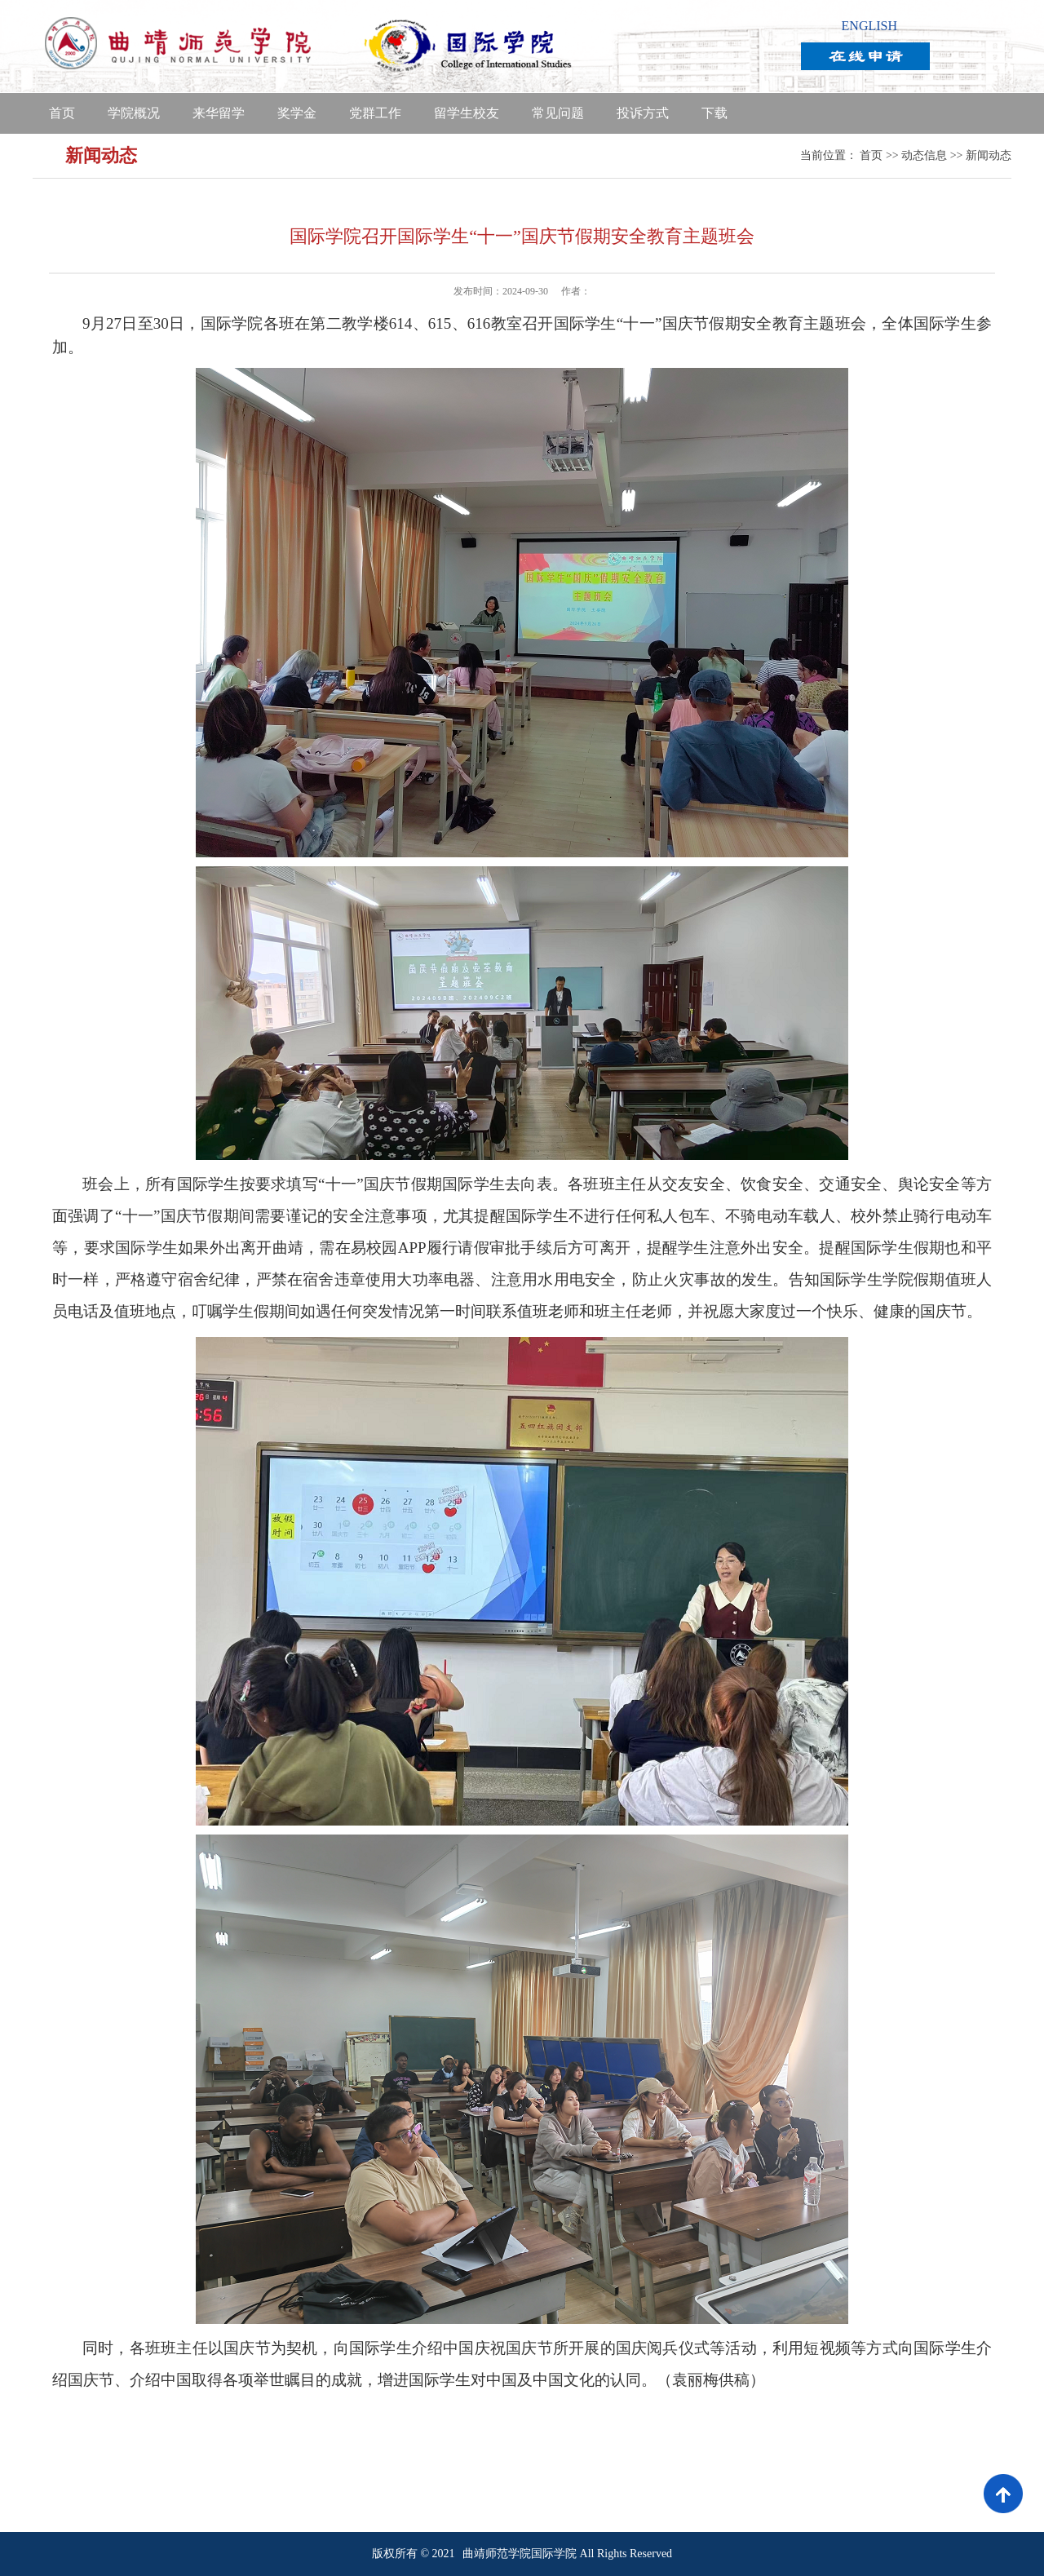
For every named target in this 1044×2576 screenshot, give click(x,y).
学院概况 (134, 113)
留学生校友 (466, 113)
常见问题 (558, 113)
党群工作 (375, 113)
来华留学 (218, 113)
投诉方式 (643, 113)
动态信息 (924, 155)
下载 (714, 113)
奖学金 (296, 113)
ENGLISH (869, 26)
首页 (62, 113)
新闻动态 (988, 155)
